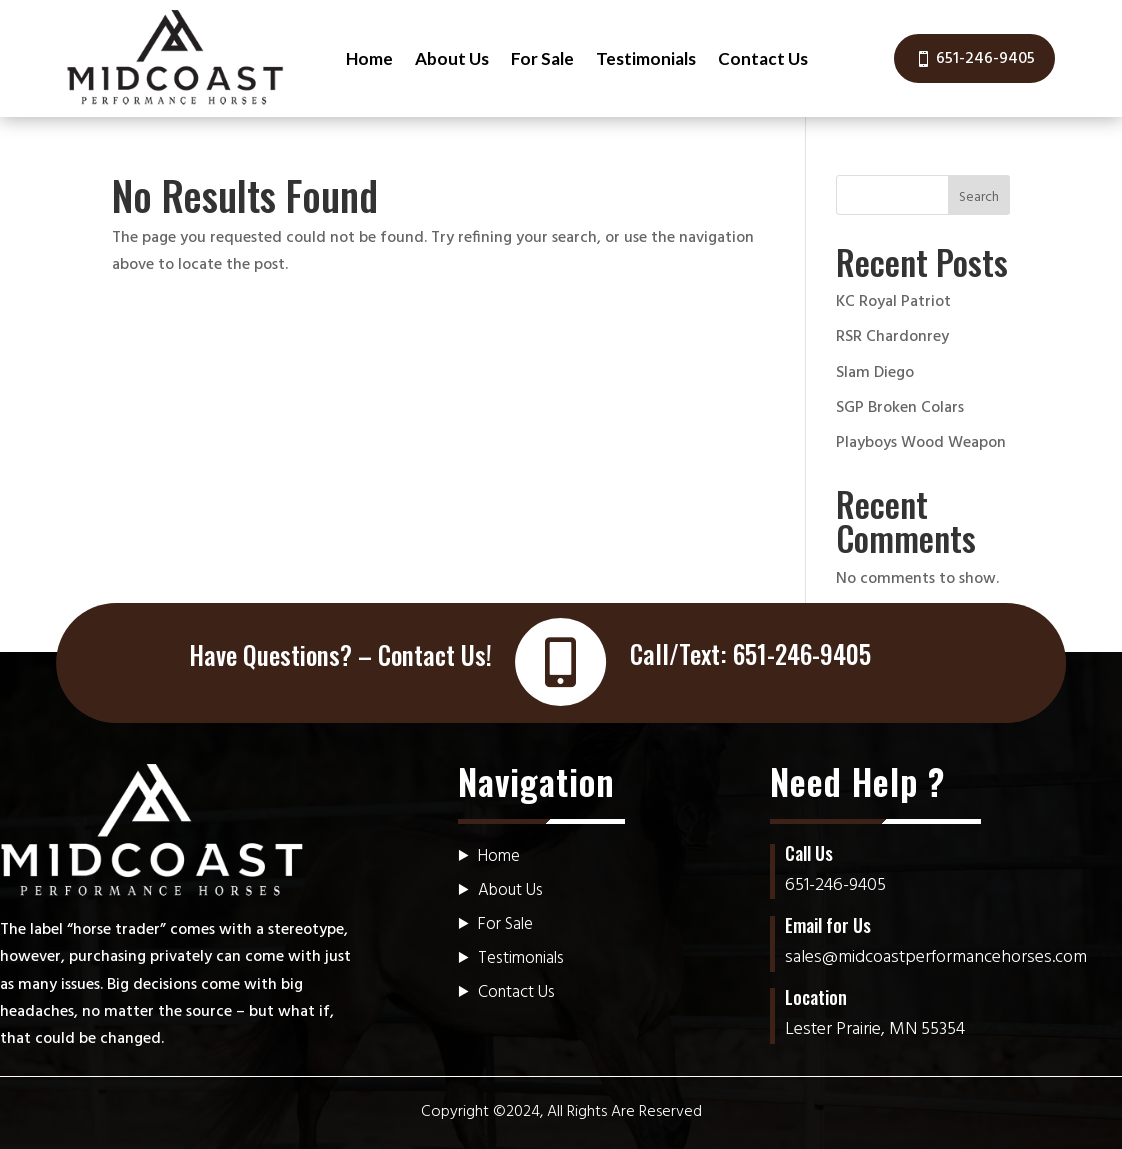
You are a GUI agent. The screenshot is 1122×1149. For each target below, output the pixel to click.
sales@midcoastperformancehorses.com (936, 957)
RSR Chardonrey (892, 337)
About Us (452, 58)
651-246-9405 (985, 59)
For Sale (542, 58)
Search (979, 197)
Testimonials (646, 58)
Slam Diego (875, 373)
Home (369, 58)
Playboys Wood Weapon (921, 443)
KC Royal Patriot (893, 302)
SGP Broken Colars (900, 408)
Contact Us (763, 58)
